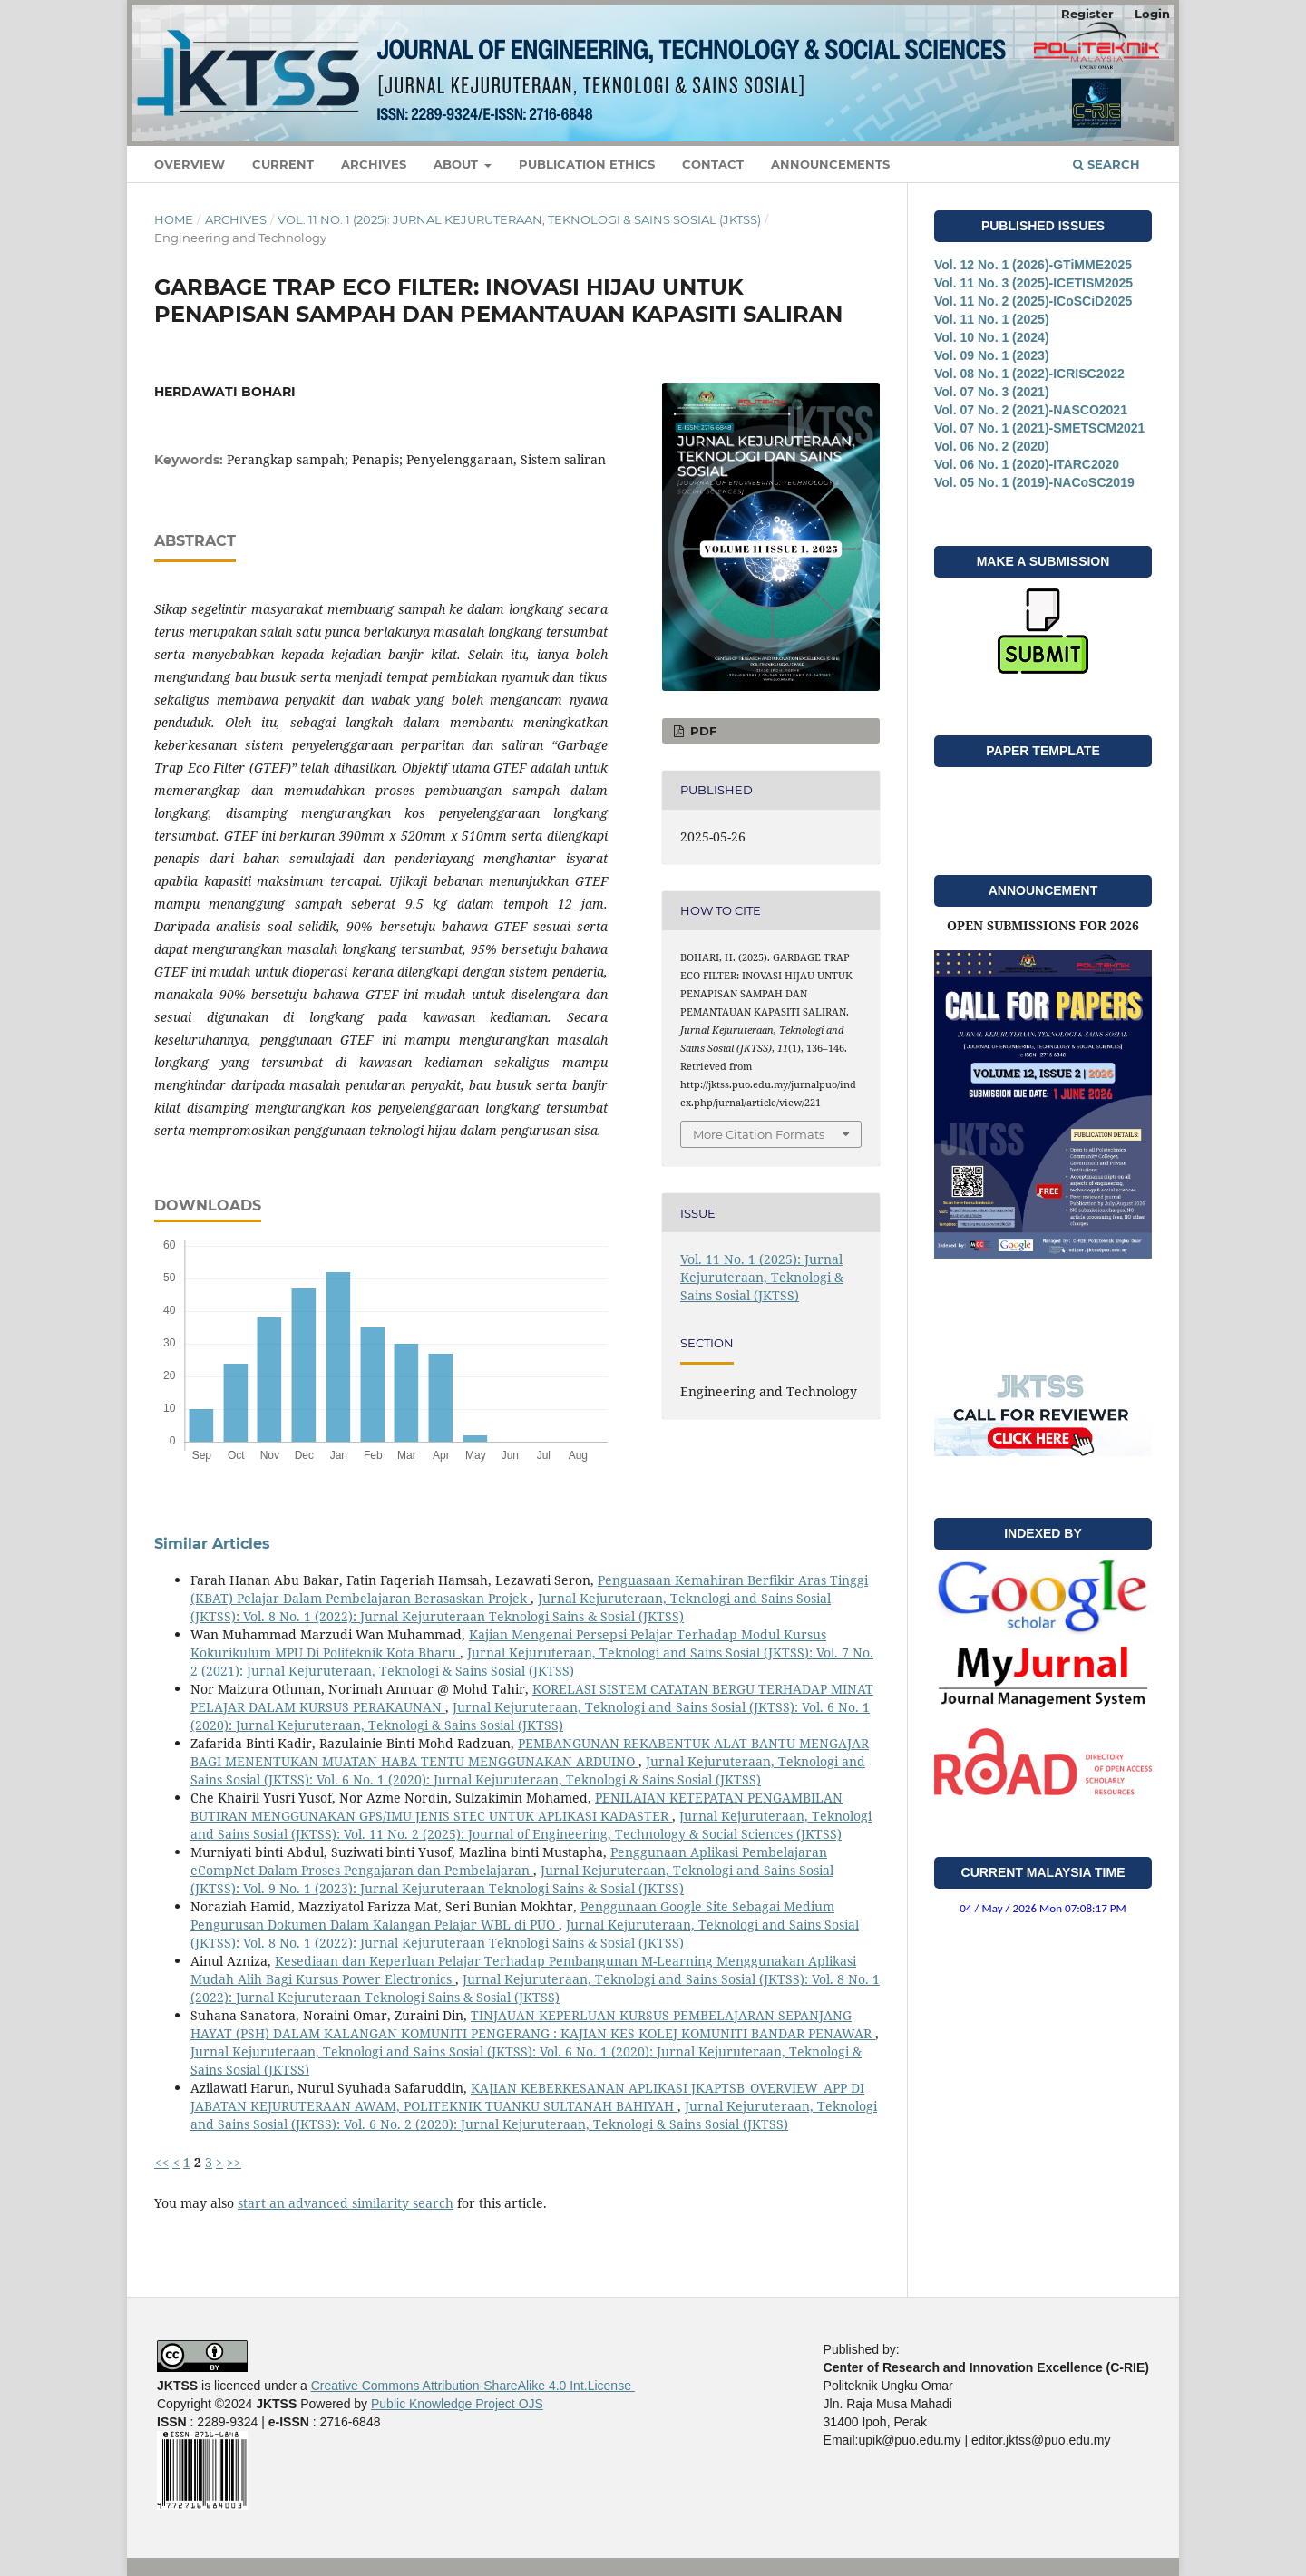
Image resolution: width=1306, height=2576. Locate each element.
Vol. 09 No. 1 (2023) (991, 355)
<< (161, 2162)
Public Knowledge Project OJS (457, 2403)
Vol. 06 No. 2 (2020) (991, 446)
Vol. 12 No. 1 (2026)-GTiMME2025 (1033, 265)
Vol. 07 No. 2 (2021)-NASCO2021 (1030, 410)
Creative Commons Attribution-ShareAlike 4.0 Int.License (473, 2385)
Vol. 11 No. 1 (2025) (991, 319)
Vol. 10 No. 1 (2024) (991, 337)
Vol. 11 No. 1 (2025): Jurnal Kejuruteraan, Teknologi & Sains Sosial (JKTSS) (519, 219)
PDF (701, 731)
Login (1152, 13)
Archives (373, 164)
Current (283, 164)
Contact (713, 164)
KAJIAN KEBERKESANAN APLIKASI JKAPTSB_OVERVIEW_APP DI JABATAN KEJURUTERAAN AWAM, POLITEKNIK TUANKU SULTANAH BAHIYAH (527, 2096)
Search (1106, 164)
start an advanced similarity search (345, 2202)
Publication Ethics (587, 164)
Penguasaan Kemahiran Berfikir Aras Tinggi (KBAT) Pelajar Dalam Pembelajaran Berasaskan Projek (529, 1589)
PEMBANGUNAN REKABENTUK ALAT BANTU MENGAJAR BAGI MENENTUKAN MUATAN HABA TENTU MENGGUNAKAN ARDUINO (529, 1752)
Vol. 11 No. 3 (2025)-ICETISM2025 (1033, 283)
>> (234, 2162)
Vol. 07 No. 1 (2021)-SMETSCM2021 (1039, 428)
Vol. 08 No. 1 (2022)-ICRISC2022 (1029, 373)
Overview (189, 164)
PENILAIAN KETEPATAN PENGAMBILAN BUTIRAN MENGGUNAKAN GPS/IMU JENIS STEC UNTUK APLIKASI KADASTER (516, 1806)
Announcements (830, 164)
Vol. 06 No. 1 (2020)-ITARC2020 (1026, 464)
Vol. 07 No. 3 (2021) (991, 391)
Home (173, 219)
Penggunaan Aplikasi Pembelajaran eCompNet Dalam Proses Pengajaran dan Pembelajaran (508, 1861)
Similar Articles (212, 1543)
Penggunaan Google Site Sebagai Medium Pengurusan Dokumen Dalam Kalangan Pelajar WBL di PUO (512, 1915)
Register (1087, 13)
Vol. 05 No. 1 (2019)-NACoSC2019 (1034, 482)
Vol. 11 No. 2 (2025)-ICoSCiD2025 (1033, 301)
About (458, 164)
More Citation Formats (758, 1134)
